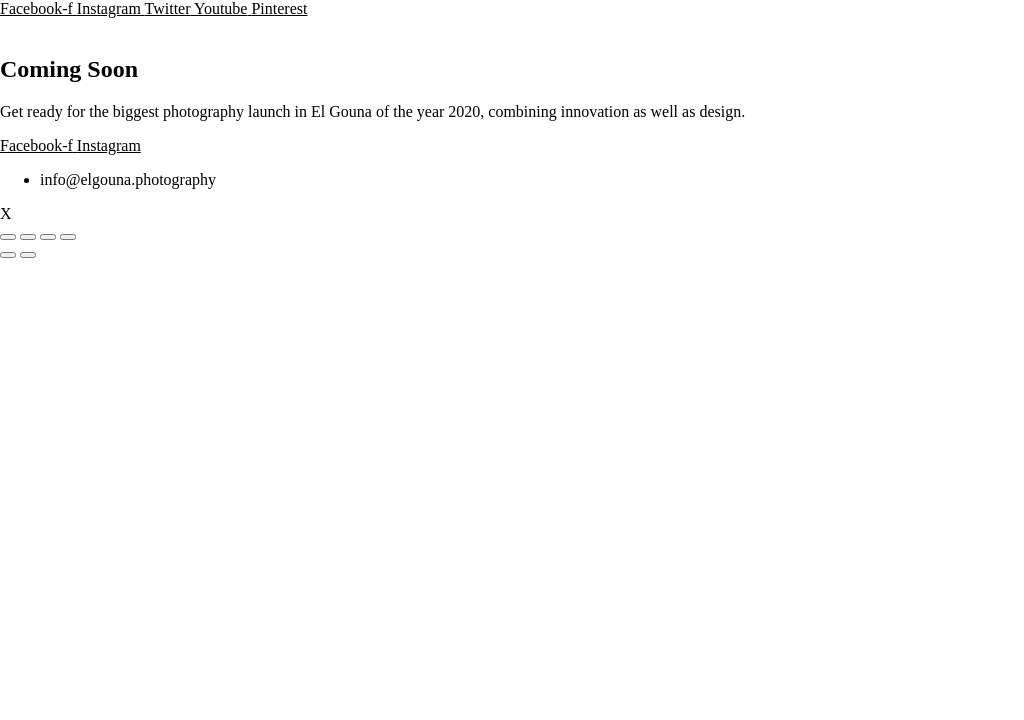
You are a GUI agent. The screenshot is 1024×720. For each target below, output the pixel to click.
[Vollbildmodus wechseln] (28, 237)
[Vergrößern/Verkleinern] (8, 237)
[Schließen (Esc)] (68, 237)
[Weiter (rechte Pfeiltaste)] (28, 255)
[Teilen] (48, 237)
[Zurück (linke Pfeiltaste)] (8, 255)
